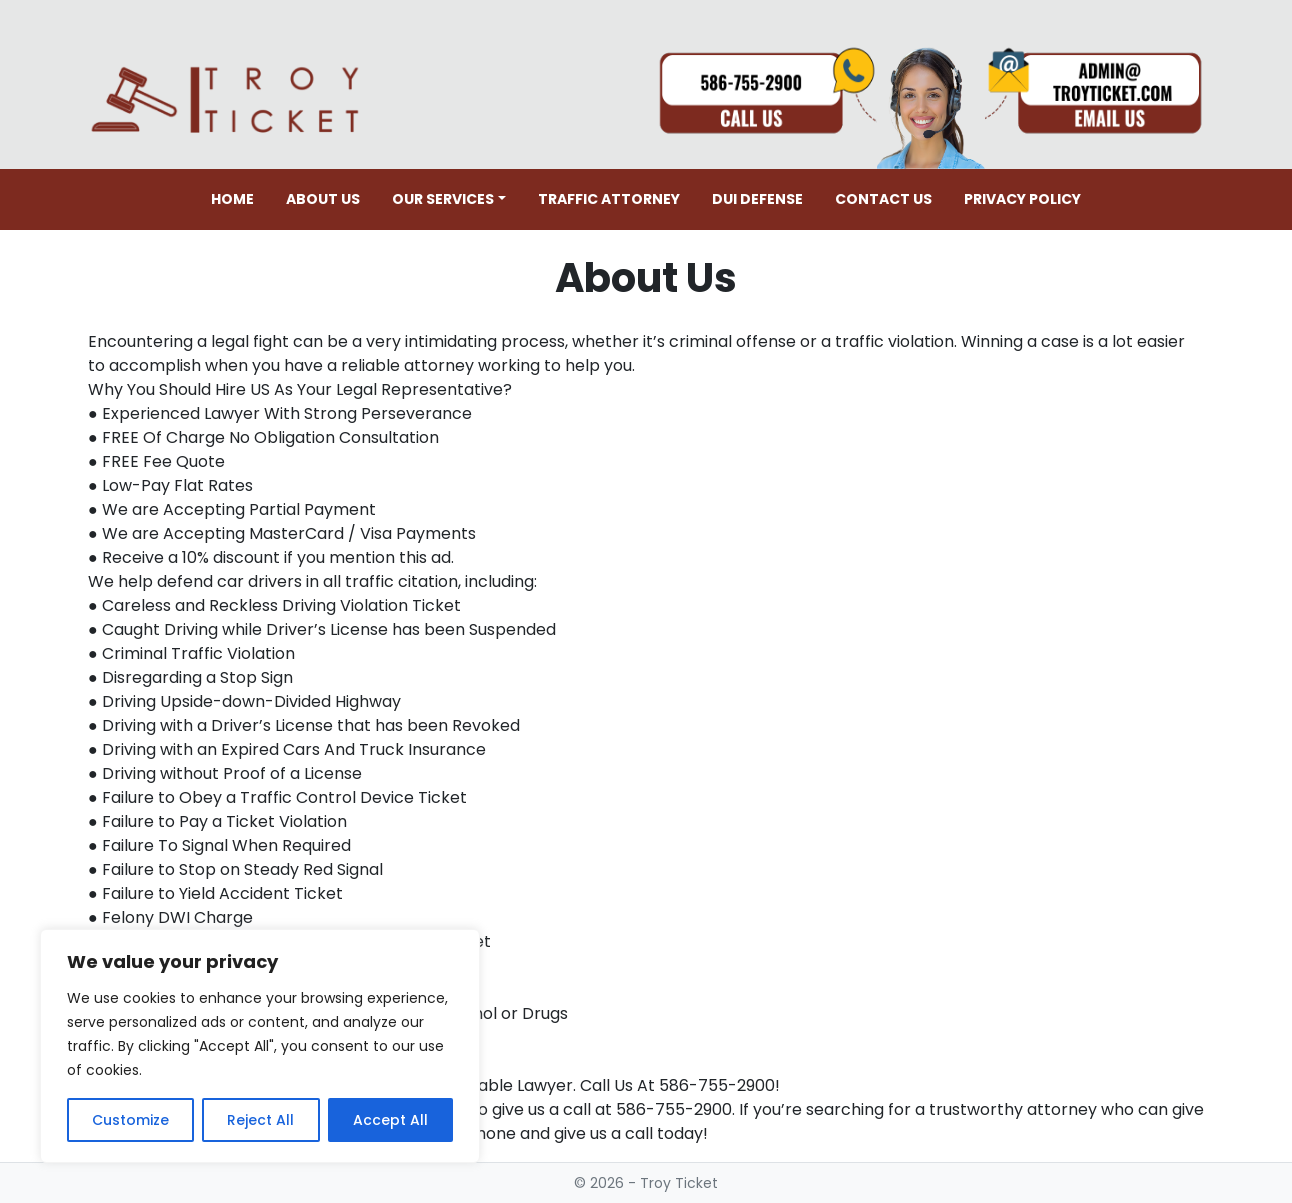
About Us (323, 199)
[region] (260, 1046)
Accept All (390, 1120)
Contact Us (883, 199)
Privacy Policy (1022, 199)
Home (232, 199)
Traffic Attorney (609, 199)
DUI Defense (757, 199)
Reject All (260, 1120)
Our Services (443, 199)
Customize (130, 1120)
